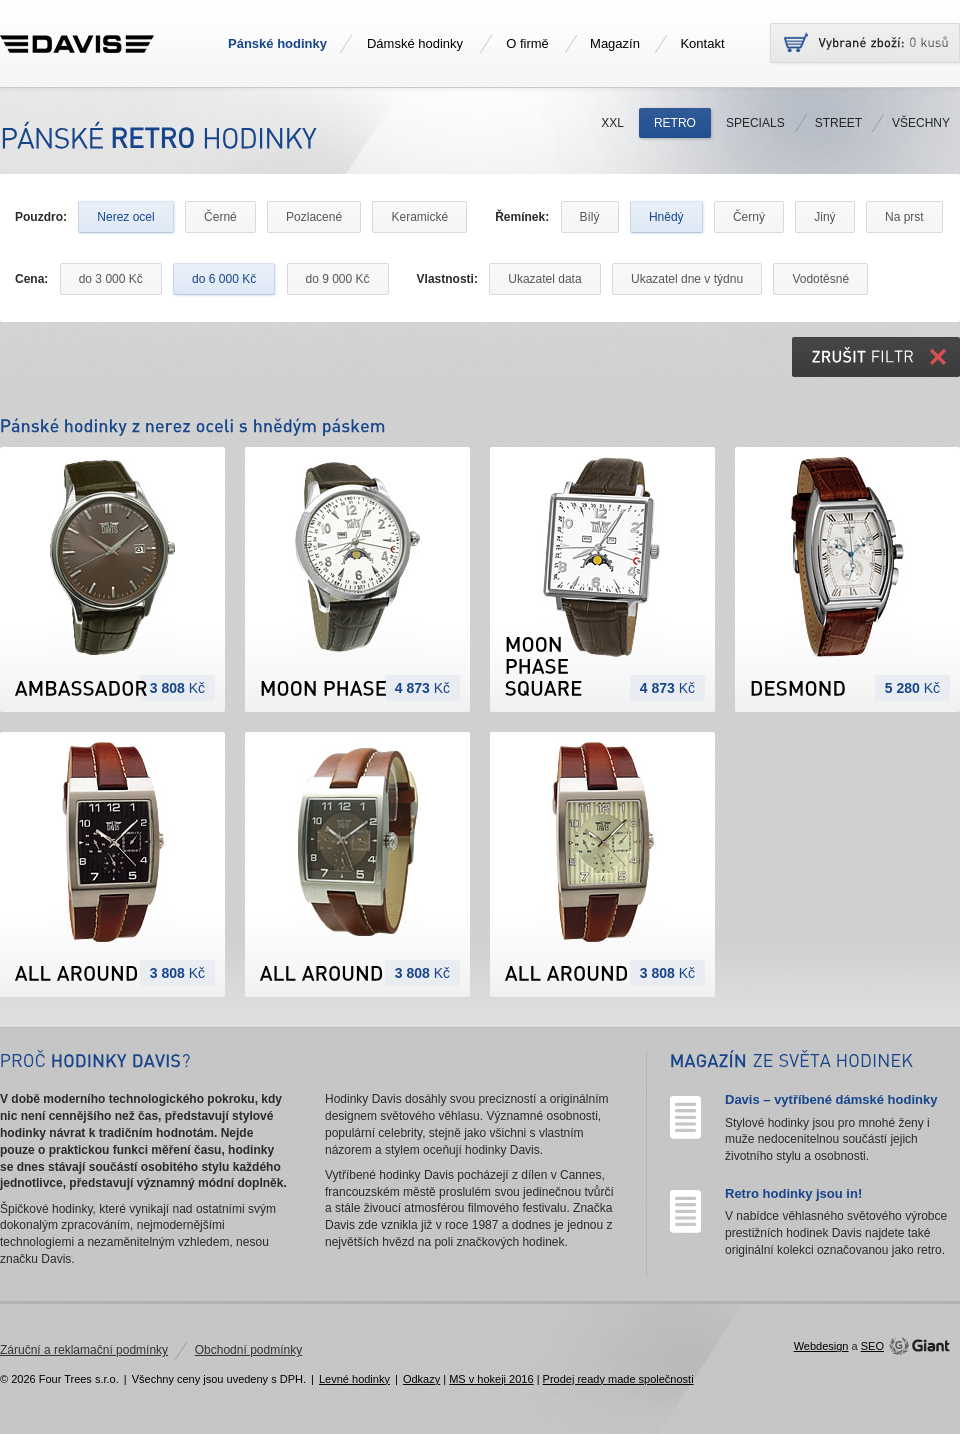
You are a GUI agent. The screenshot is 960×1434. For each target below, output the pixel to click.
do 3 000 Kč (111, 279)
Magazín (615, 43)
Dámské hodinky (415, 43)
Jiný (824, 217)
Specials (755, 123)
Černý (749, 217)
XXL (612, 123)
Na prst (904, 217)
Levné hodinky (354, 1379)
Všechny (921, 123)
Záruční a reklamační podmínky (84, 1350)
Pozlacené (314, 217)
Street (838, 123)
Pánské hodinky (277, 43)
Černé (220, 217)
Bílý (590, 217)
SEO (872, 1346)
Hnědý (666, 217)
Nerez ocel (125, 217)
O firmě (527, 43)
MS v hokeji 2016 (491, 1379)
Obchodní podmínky (248, 1350)
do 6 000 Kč (224, 279)
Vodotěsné (820, 279)
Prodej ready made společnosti (618, 1379)
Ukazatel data (544, 279)
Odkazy (421, 1379)
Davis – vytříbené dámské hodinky (831, 1099)
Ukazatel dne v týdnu (687, 279)
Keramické (419, 217)
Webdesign (821, 1346)
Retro (675, 123)
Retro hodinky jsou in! (793, 1193)
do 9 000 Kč (338, 279)
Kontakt (702, 43)
